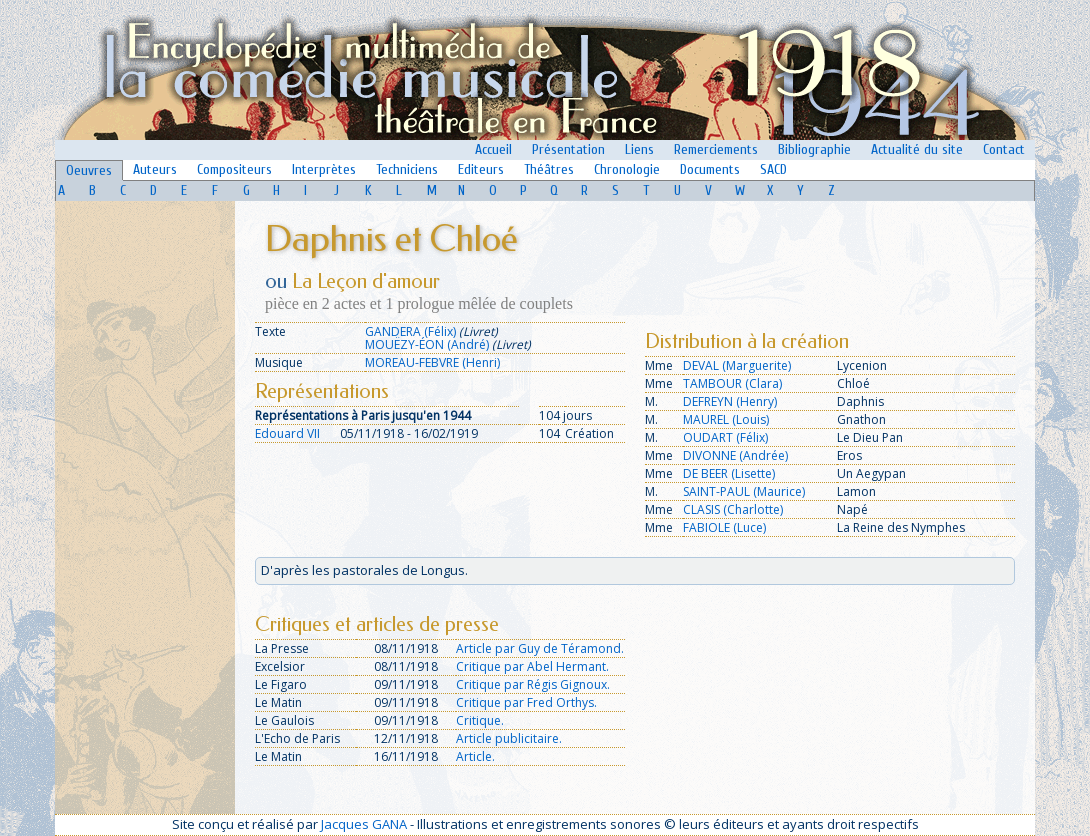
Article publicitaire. (509, 738)
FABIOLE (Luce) (724, 527)
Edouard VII (287, 433)
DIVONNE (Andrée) (735, 455)
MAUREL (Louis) (726, 419)
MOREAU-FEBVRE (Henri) (432, 362)
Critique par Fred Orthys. (526, 702)
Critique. (480, 720)
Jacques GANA (364, 824)
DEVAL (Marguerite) (737, 365)
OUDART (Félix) (725, 437)
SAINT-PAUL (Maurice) (744, 491)
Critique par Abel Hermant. (532, 666)
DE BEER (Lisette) (729, 473)
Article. (475, 756)
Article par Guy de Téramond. (540, 648)
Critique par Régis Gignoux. (533, 684)
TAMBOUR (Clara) (732, 383)
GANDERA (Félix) (410, 331)
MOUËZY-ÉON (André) (427, 344)
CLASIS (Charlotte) (733, 509)
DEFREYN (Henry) (730, 401)
